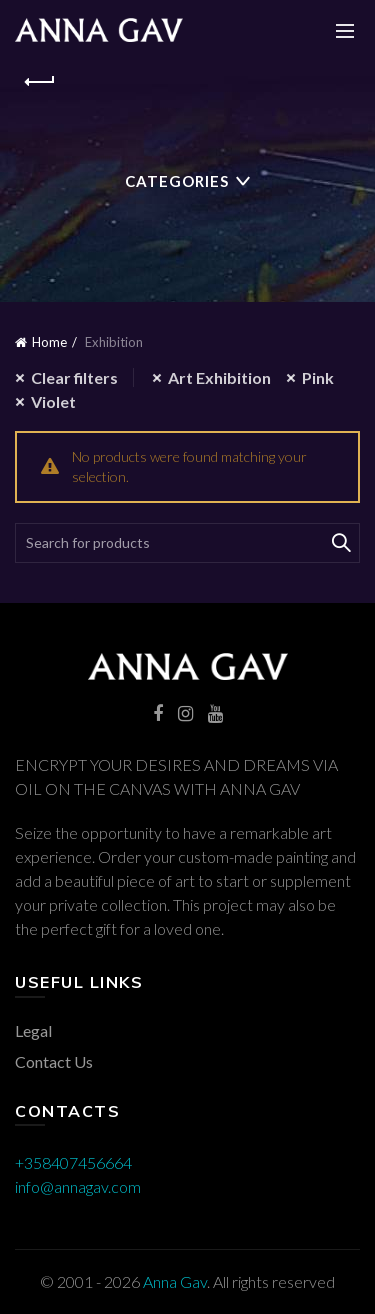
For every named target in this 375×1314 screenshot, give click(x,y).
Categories (177, 181)
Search (340, 543)
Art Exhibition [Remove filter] (219, 377)
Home (49, 342)
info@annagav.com (78, 1186)
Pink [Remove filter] (318, 377)
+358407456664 (73, 1162)
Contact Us (54, 1061)
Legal (33, 1030)
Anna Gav (175, 1281)
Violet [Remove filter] (53, 401)
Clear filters (74, 377)
